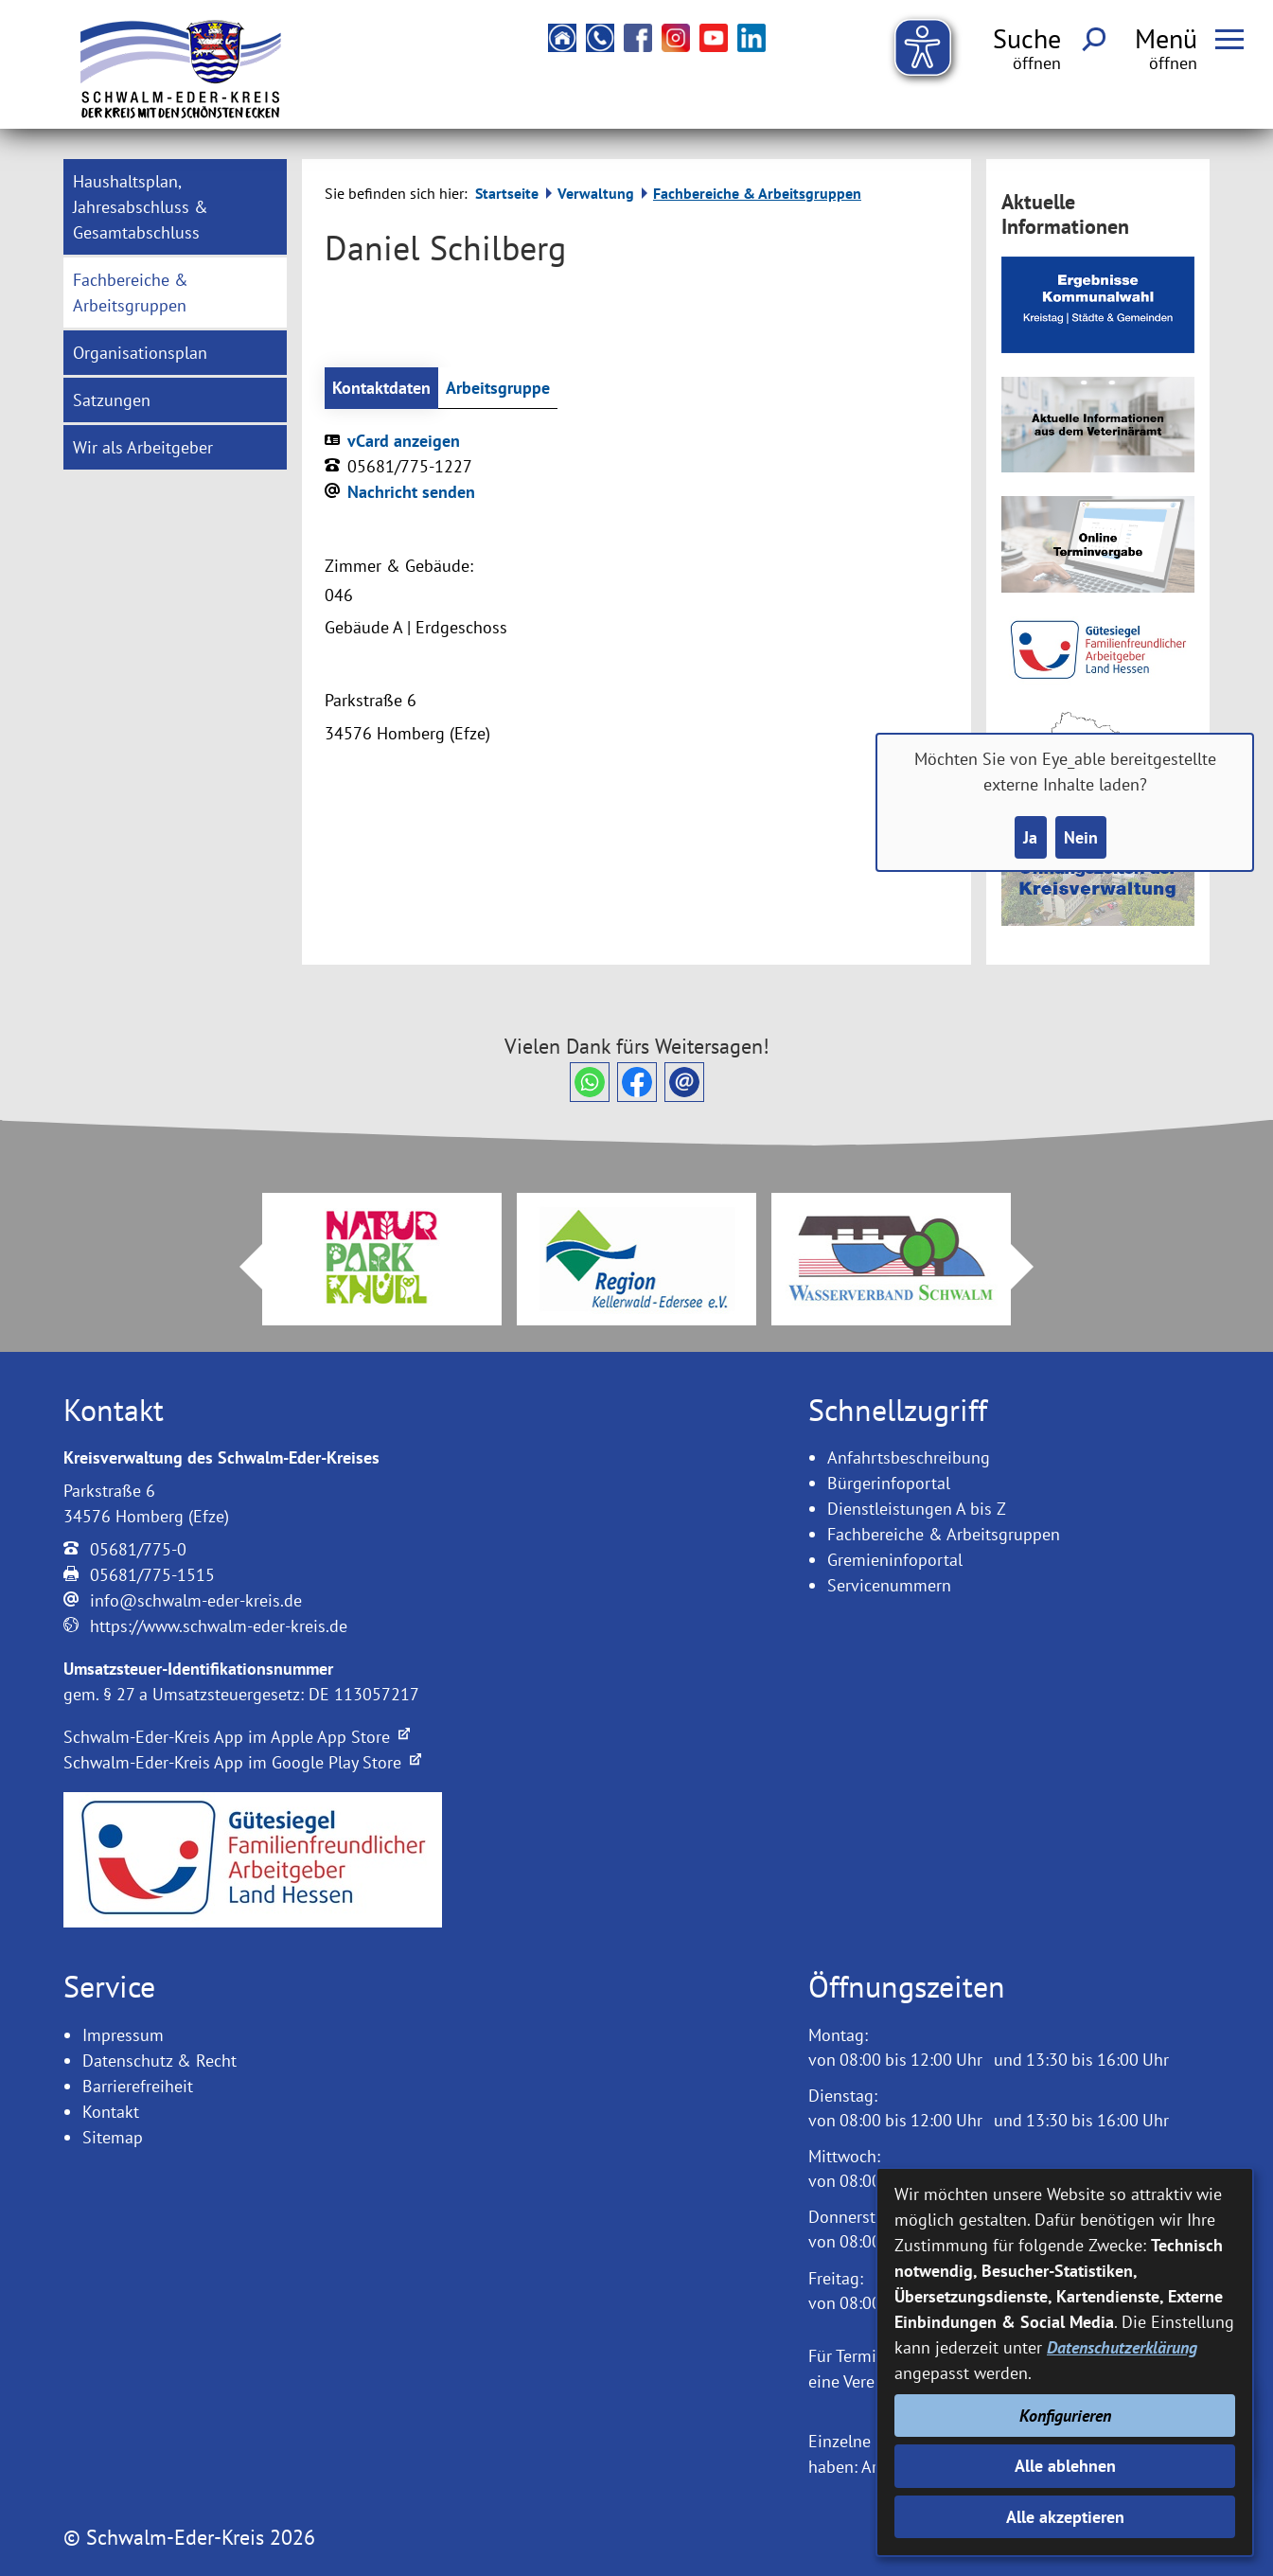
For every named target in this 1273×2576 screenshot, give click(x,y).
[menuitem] (175, 207)
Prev (239, 1266)
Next (1033, 1266)
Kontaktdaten (381, 388)
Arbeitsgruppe (498, 388)
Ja (1030, 837)
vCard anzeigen (403, 441)
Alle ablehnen (1065, 2466)
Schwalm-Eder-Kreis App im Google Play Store (242, 1762)
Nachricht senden (411, 492)
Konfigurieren (1065, 2415)
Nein (1081, 837)
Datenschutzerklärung (1122, 2347)
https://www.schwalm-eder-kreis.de (218, 1626)
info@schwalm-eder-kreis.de (196, 1600)
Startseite (507, 193)
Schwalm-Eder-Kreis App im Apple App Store (236, 1737)
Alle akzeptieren (1065, 2517)
